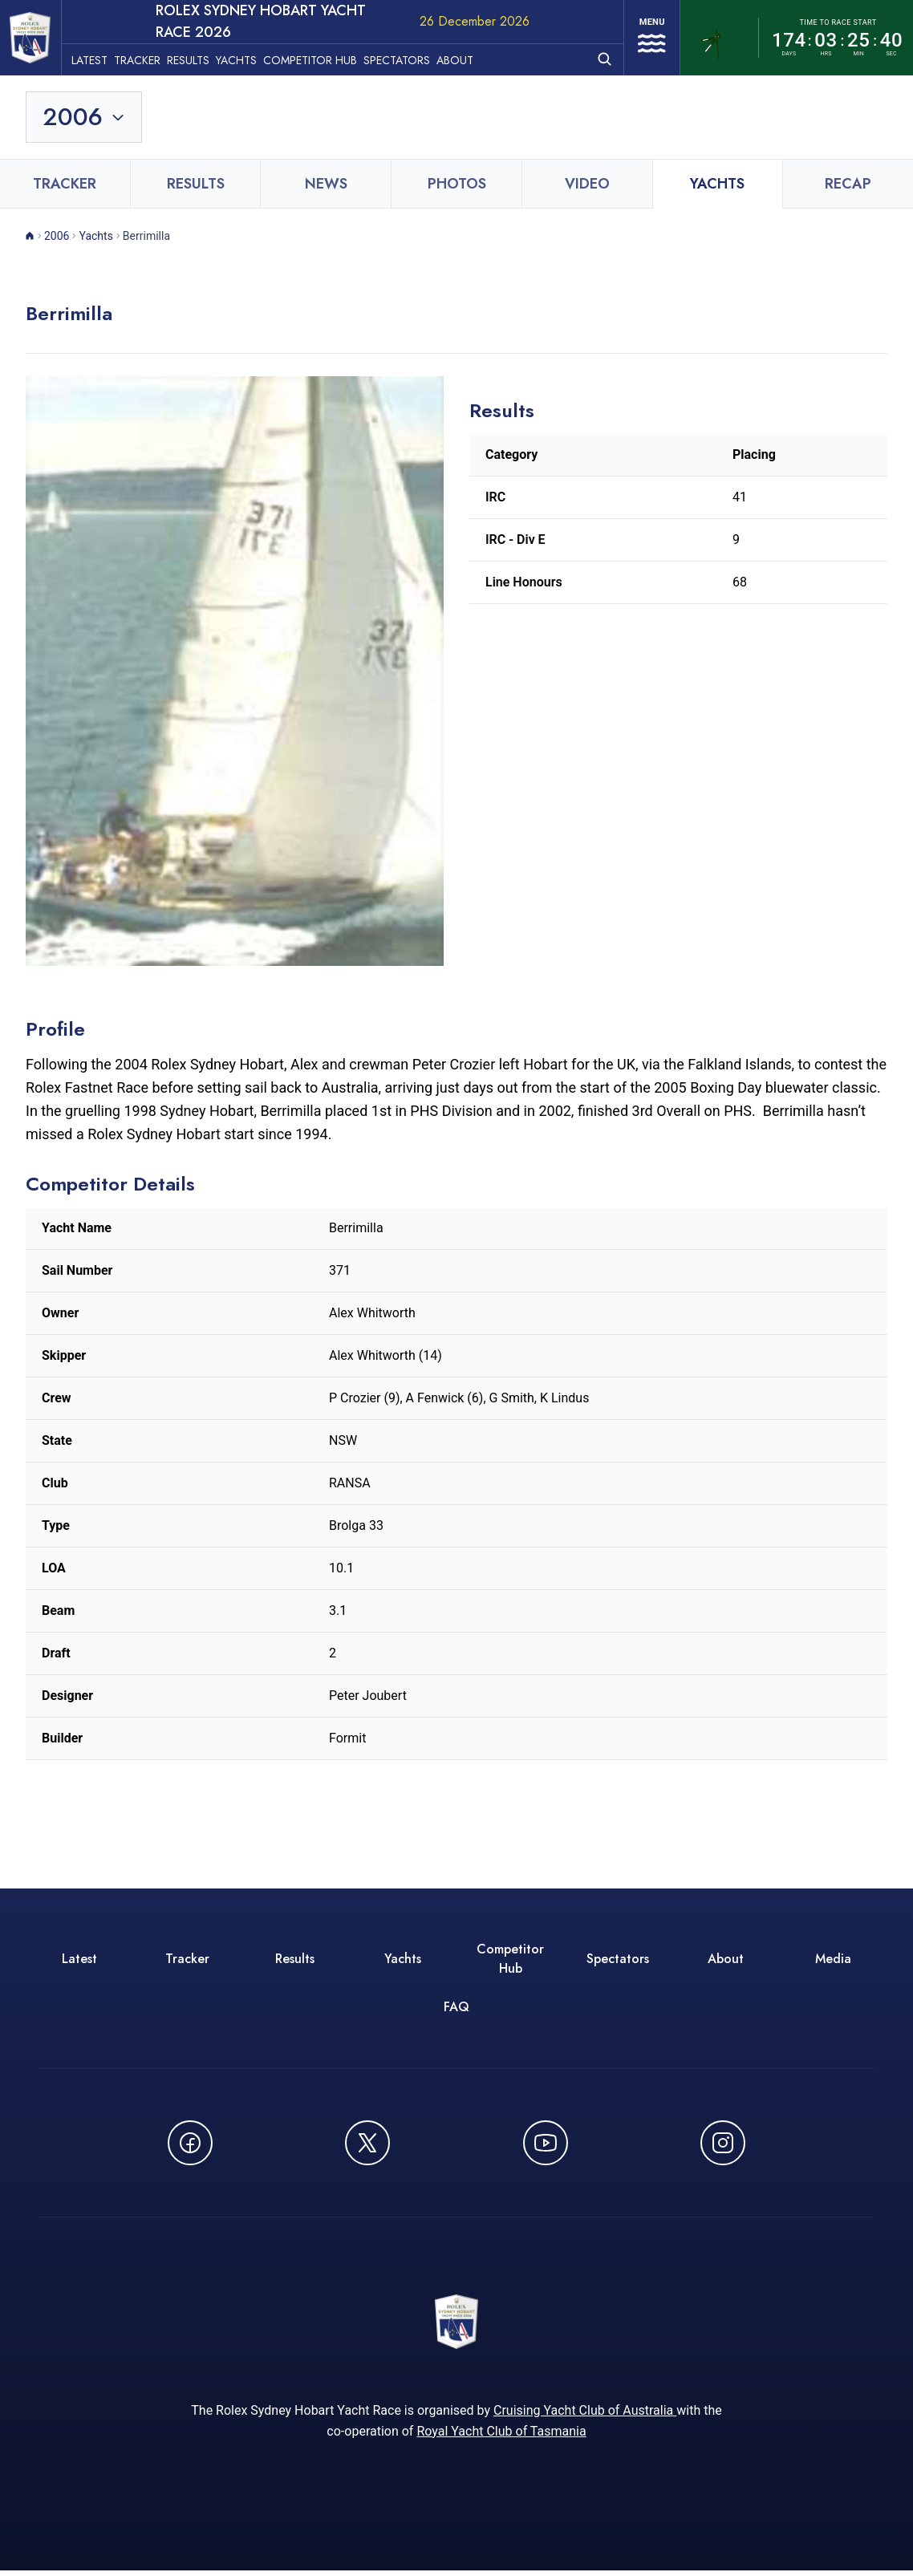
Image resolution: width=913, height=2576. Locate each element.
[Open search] (596, 56)
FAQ (456, 2007)
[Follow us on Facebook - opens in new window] (190, 2142)
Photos (457, 183)
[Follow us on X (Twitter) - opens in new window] (367, 2142)
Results (201, 57)
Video (587, 183)
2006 (56, 235)
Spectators (409, 57)
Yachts (249, 57)
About (467, 57)
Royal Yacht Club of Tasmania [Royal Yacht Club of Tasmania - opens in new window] (501, 2436)
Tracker (150, 57)
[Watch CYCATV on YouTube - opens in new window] (545, 2142)
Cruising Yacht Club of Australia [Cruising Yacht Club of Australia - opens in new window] (584, 2416)
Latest (102, 57)
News (326, 183)
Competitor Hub (323, 57)
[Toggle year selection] (85, 117)
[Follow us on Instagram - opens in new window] (722, 2142)
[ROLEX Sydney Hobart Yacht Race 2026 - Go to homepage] (37, 38)
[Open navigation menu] (647, 37)
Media (833, 1958)
